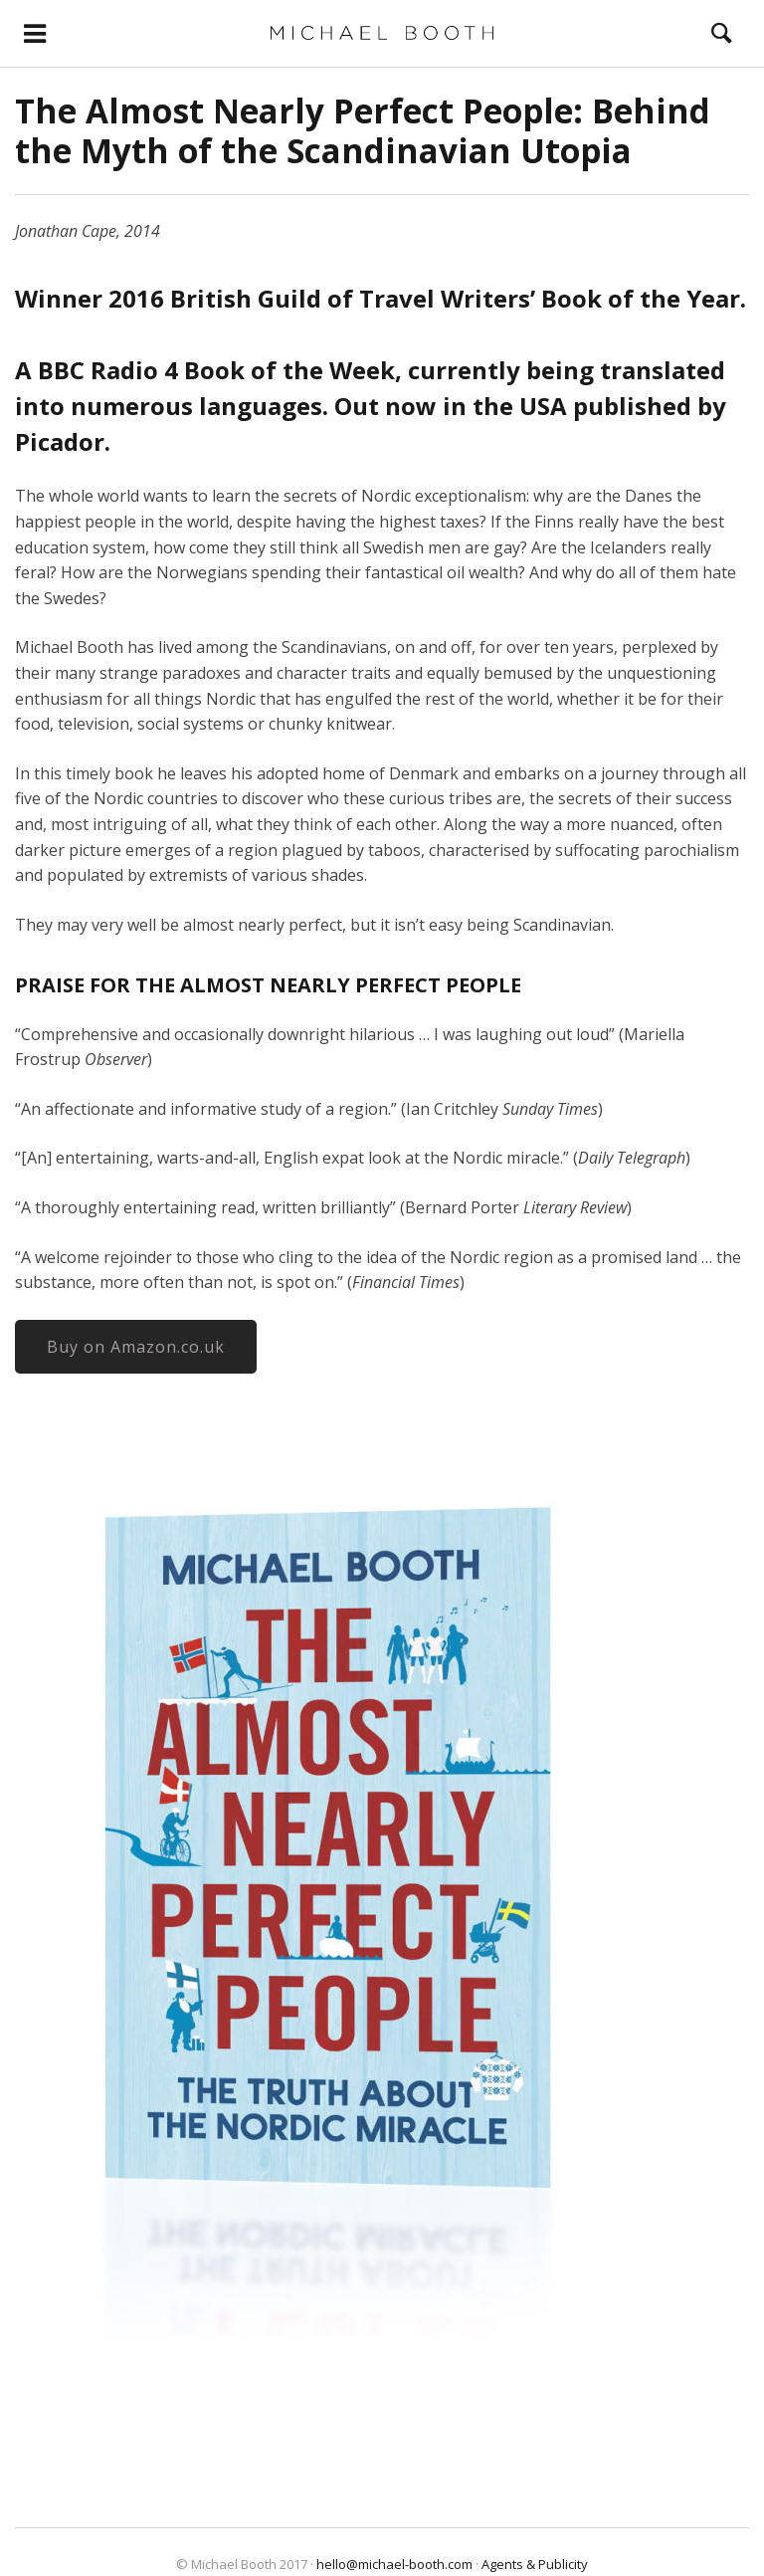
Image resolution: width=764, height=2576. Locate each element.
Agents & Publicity (534, 2564)
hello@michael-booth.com (394, 2564)
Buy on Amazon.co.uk (136, 1347)
